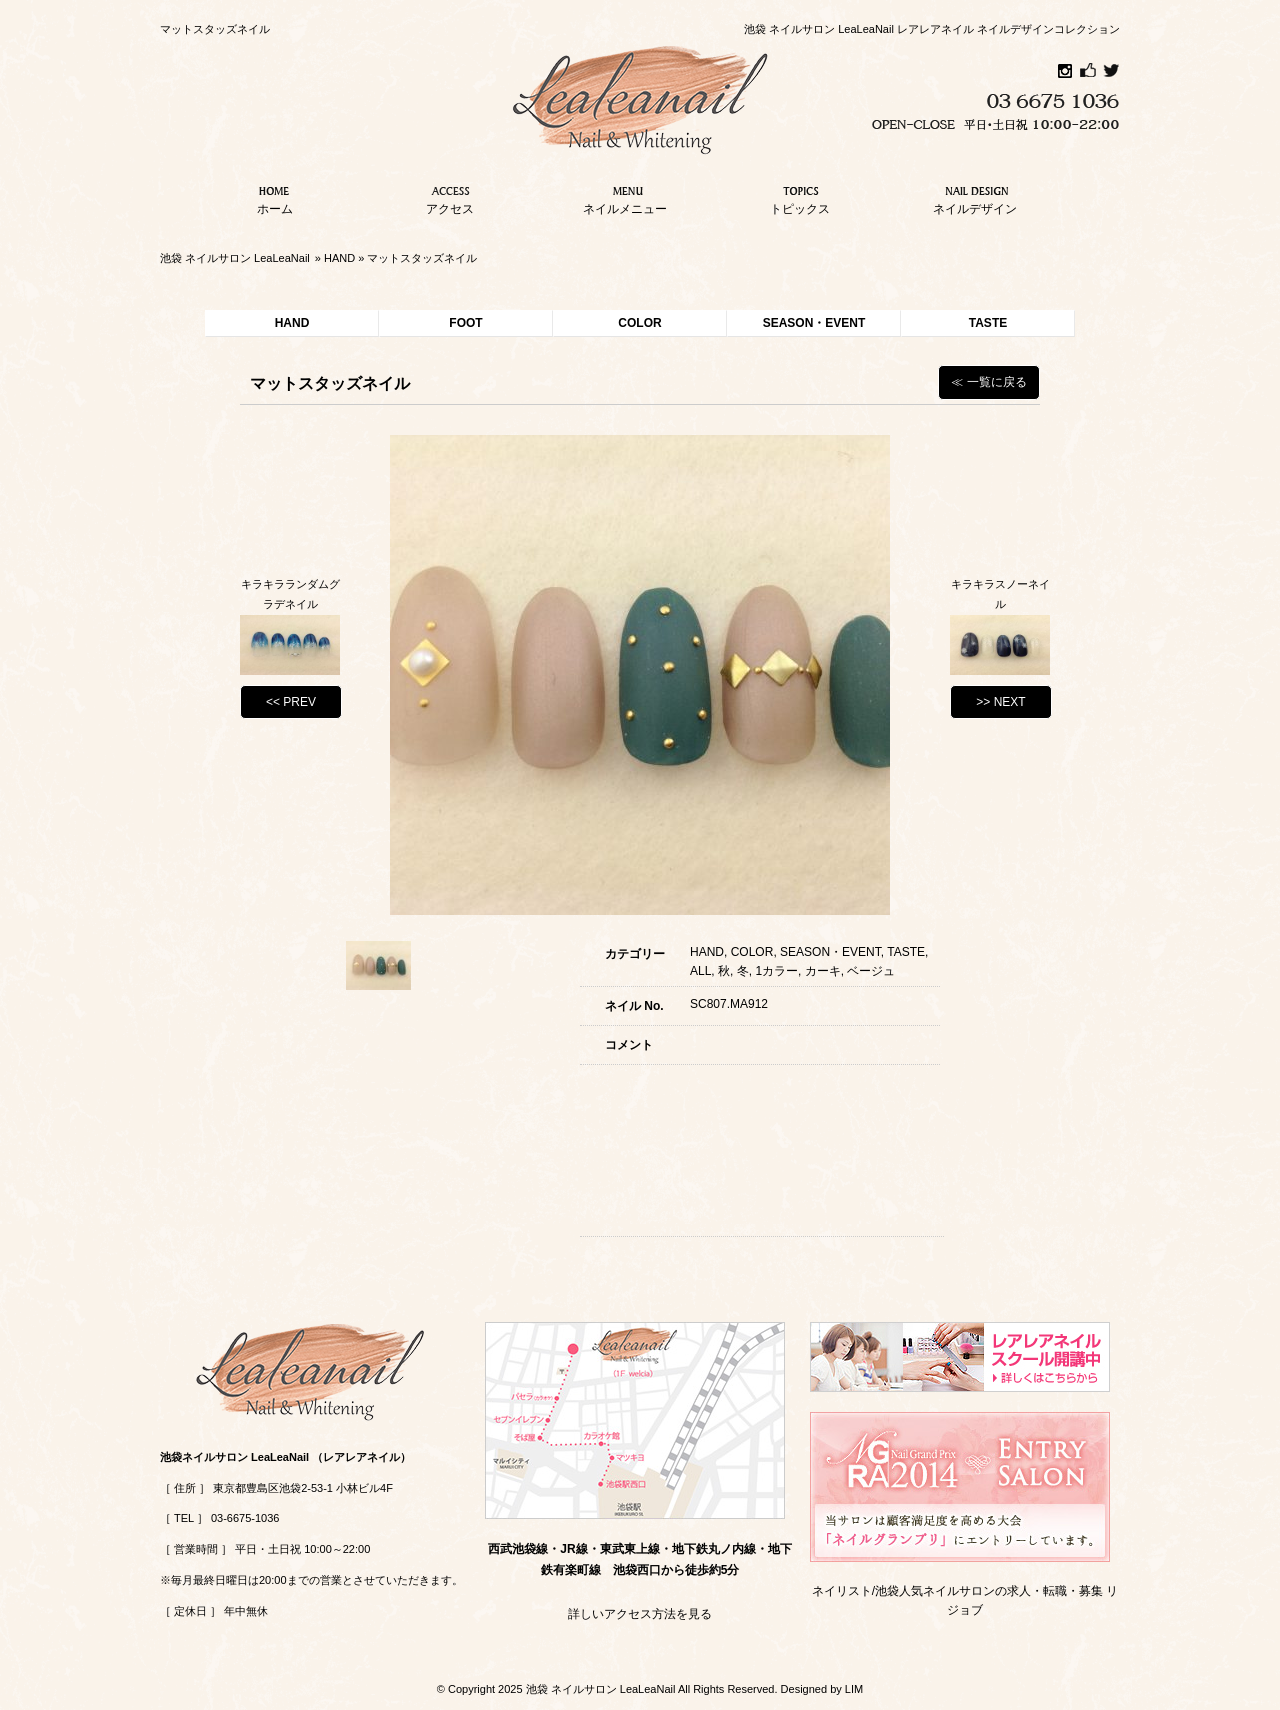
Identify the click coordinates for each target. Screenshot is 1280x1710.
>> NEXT (1000, 702)
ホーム (275, 198)
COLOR (639, 323)
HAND (339, 258)
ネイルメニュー (625, 198)
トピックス (800, 198)
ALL (700, 971)
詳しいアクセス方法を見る (640, 1614)
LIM (854, 1689)
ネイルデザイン (975, 198)
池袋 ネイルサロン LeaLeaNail (235, 258)
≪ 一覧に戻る (988, 382)
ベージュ (871, 971)
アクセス (450, 198)
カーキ (823, 971)
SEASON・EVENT (814, 323)
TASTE (988, 323)
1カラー (776, 971)
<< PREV (291, 702)
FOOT (465, 323)
